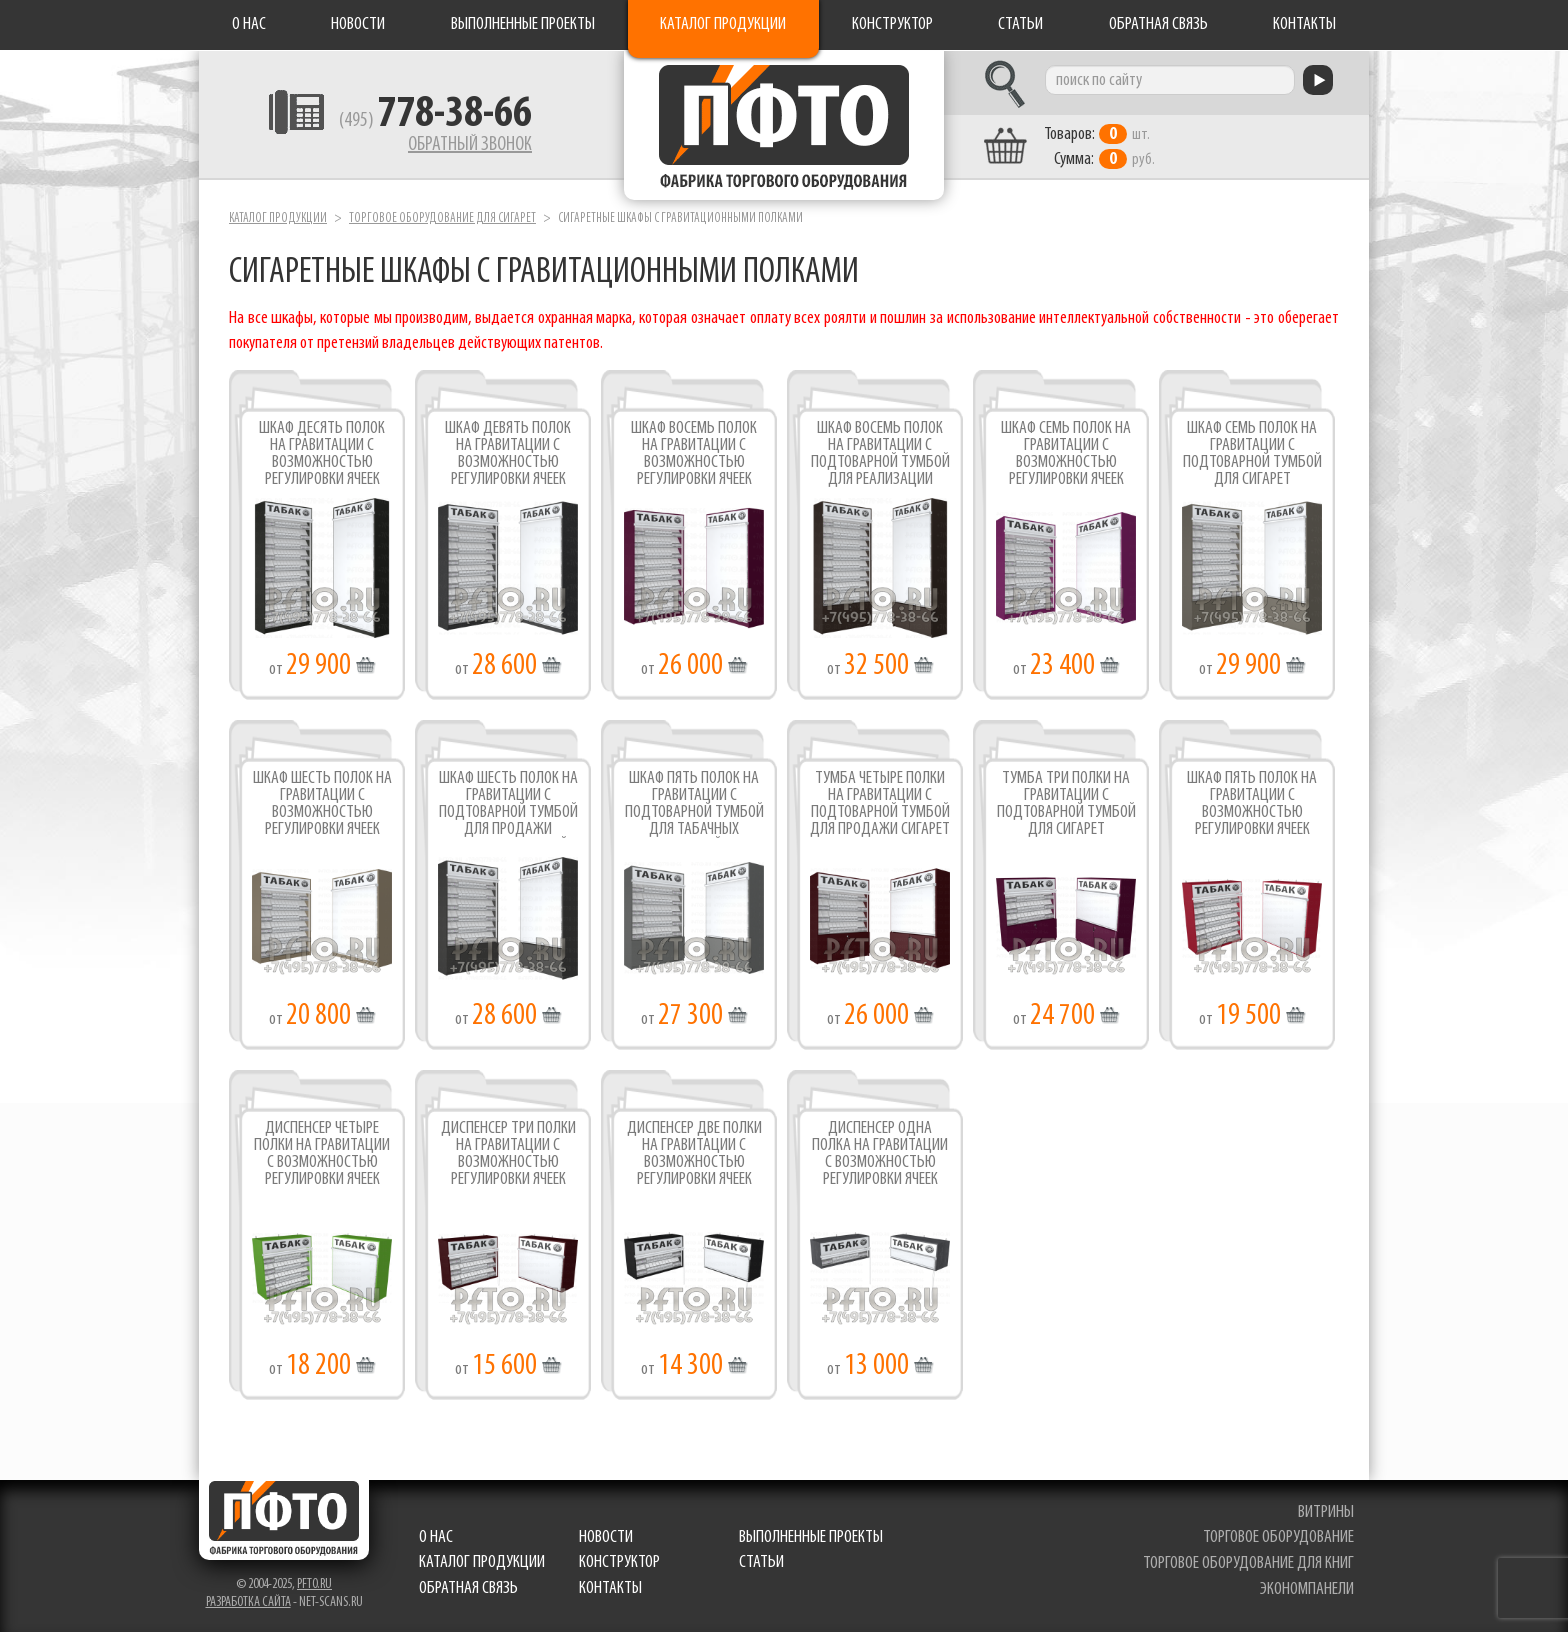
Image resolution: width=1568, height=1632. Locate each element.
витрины (1326, 1512)
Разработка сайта (248, 1602)
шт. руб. (1099, 147)
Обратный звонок (470, 145)
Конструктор (892, 24)
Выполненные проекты (523, 24)
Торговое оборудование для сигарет (442, 218)
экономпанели (1307, 1589)
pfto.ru (314, 1584)
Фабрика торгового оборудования (784, 125)
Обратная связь (1158, 24)
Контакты (1304, 24)
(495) (435, 121)
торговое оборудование (1278, 1537)
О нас (249, 24)
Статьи (1020, 24)
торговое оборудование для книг (1248, 1563)
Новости (358, 24)
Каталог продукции (723, 24)
